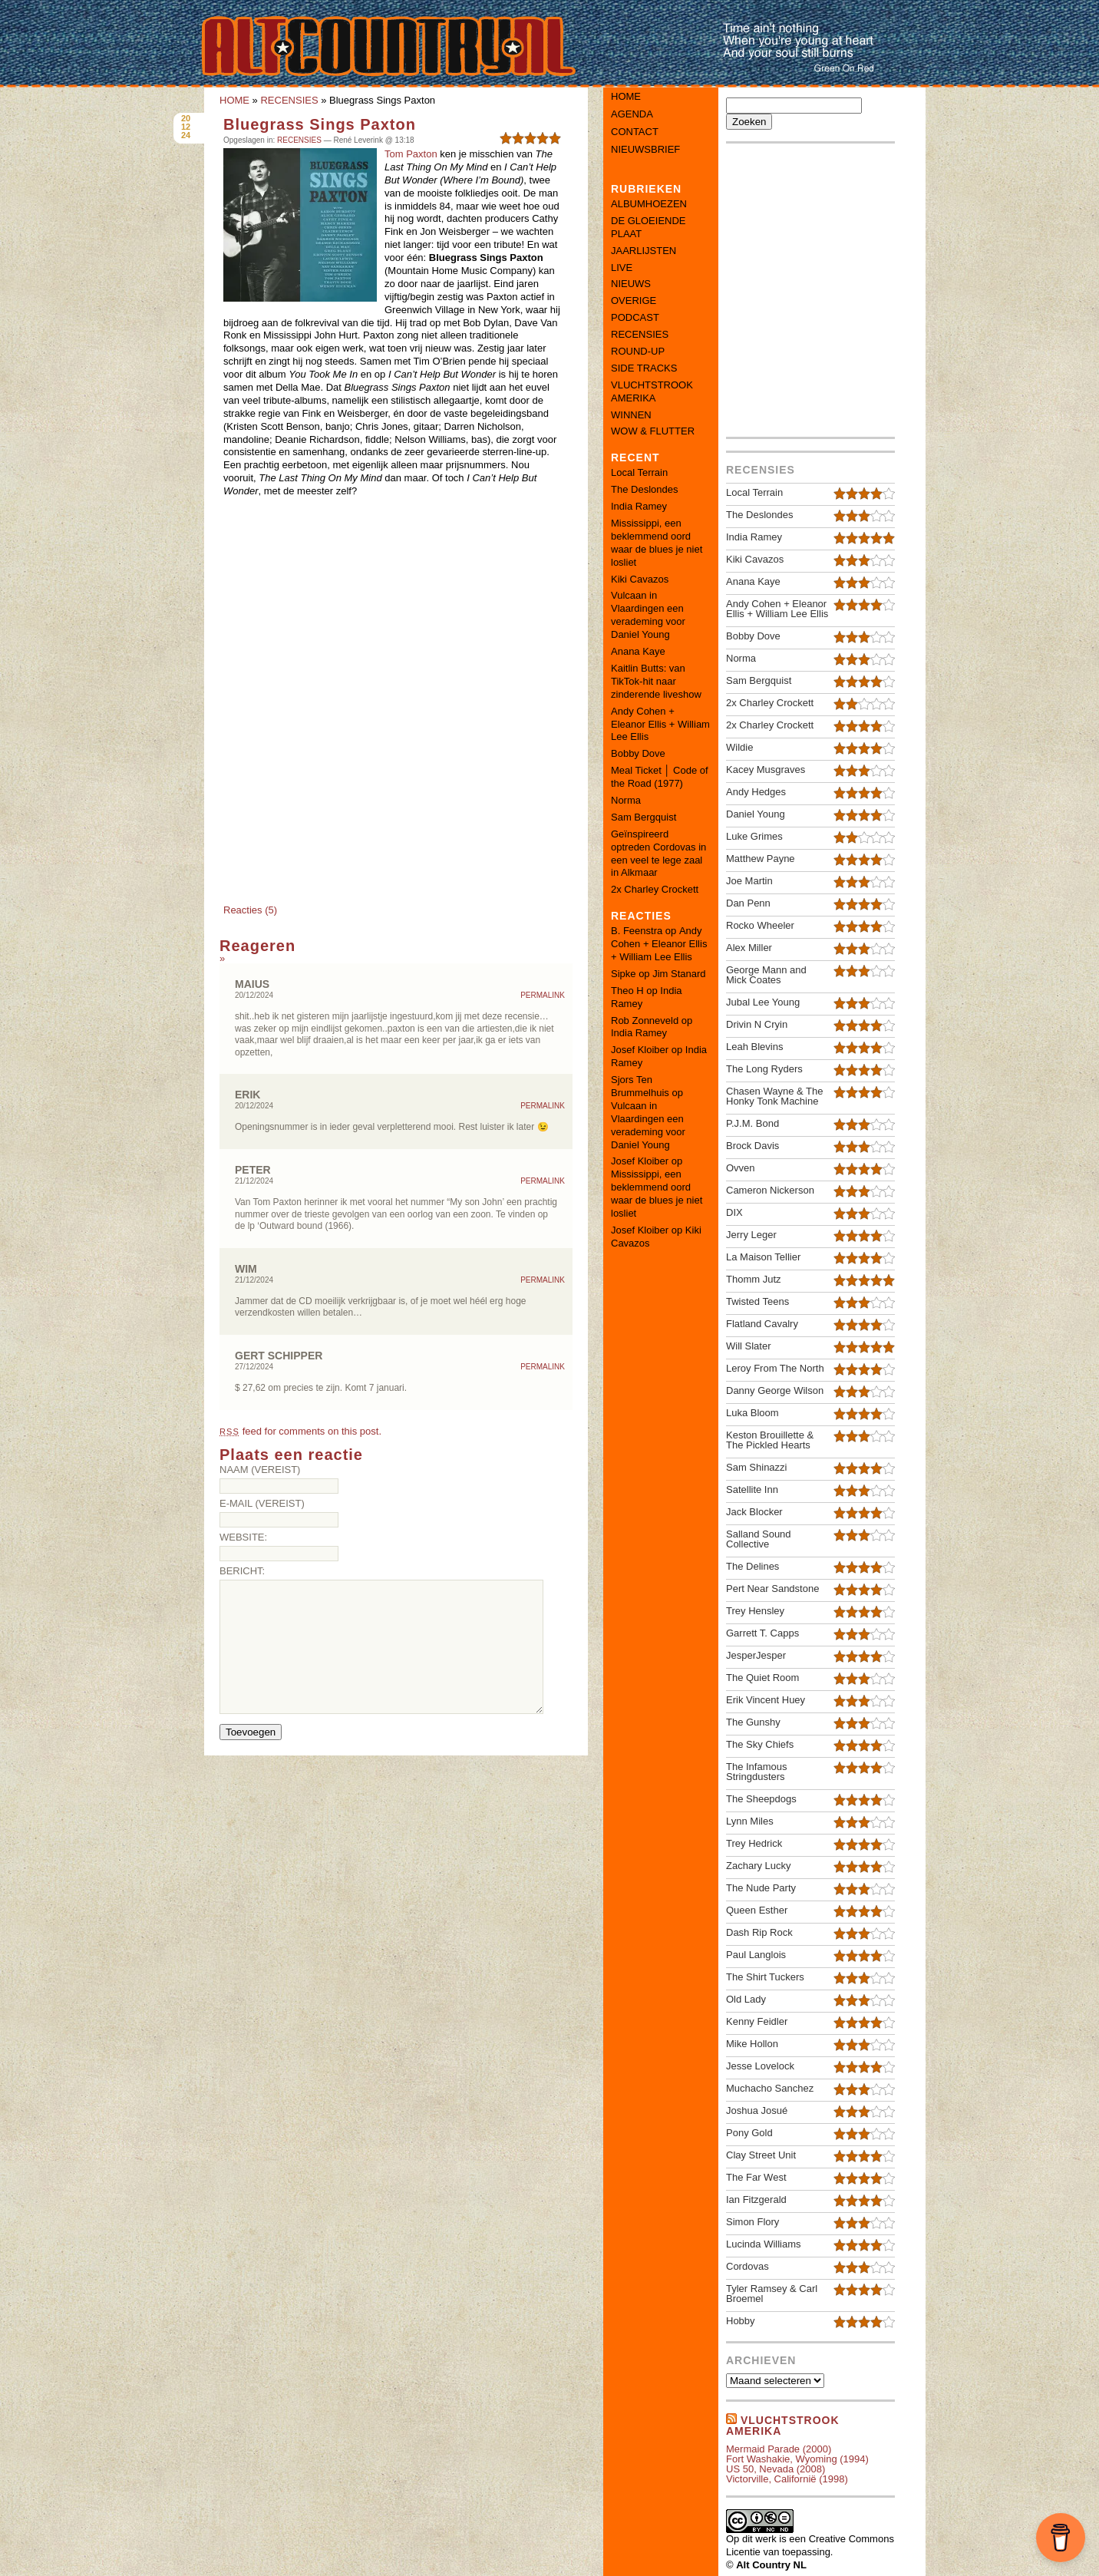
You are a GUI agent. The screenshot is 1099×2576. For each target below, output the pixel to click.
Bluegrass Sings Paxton (319, 124)
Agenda (632, 114)
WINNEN (631, 415)
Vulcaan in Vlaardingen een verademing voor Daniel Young (648, 615)
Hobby (740, 2321)
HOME (234, 100)
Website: (243, 1537)
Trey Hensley (755, 1611)
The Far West (756, 2177)
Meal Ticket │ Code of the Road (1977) (659, 777)
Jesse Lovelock (760, 2066)
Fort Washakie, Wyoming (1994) (797, 2459)
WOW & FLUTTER (653, 431)
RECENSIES (289, 100)
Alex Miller (749, 947)
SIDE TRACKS (644, 368)
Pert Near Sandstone (772, 1588)
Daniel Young (755, 814)
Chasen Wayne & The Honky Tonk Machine (774, 1096)
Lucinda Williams (763, 2244)
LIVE (621, 267)
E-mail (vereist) (262, 1503)
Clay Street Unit (761, 2155)
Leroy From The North (775, 1368)
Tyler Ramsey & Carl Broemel (771, 2293)
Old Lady (746, 1999)
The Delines (752, 1566)
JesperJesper (756, 1655)
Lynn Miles (750, 1821)
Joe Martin (749, 881)
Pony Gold (749, 2132)
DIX (734, 1212)
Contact (634, 131)
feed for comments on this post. (300, 1431)
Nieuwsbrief (645, 149)
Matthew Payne (760, 858)
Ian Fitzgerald (756, 2199)
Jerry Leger (751, 1234)
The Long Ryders (764, 1069)
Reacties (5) (250, 910)
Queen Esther (756, 1910)
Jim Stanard (678, 973)
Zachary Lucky (758, 1865)
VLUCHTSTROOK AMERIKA (652, 391)
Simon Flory (752, 2222)
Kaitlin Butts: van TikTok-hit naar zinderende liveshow (656, 681)
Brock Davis (752, 1145)
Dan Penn (748, 903)
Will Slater (748, 1346)
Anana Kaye (638, 651)
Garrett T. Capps (762, 1633)
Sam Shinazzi (756, 1467)
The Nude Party (761, 1888)
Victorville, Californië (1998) (787, 2479)
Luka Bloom (752, 1412)
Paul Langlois (756, 1954)
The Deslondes (644, 489)
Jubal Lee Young (763, 1002)
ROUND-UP (638, 351)
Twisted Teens (757, 1301)
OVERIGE (633, 300)
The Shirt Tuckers (765, 1977)
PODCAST (635, 317)
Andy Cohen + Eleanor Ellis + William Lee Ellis (660, 724)
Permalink (542, 995)
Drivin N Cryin (756, 1024)
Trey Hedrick (754, 1843)
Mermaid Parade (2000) (778, 2449)
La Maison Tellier (763, 1257)
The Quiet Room (762, 1677)
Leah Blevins (754, 1046)
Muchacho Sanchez (770, 2088)
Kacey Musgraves (765, 769)
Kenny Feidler (756, 2021)
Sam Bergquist (643, 817)
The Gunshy (753, 1722)
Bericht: (242, 1571)
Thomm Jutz (753, 1279)
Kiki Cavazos (639, 579)
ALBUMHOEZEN (649, 204)
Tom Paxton (410, 154)
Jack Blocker (754, 1512)
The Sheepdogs (761, 1799)
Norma (626, 800)
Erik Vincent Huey (765, 1700)
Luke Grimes (754, 836)
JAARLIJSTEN (643, 250)
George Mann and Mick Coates (766, 975)
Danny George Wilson (774, 1390)
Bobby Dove (638, 753)
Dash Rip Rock (759, 1932)
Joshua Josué (756, 2110)
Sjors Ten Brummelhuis (640, 1086)
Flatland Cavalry (762, 1323)
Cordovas (747, 2266)
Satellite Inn (752, 1489)
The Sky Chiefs (760, 1744)
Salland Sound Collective (758, 1539)
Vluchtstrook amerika (783, 2425)
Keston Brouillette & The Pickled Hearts (770, 1440)
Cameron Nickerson (770, 1190)
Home (626, 96)
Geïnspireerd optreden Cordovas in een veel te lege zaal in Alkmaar (658, 853)
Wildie (739, 747)
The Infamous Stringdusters (756, 1771)
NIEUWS (631, 283)
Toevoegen (251, 1732)
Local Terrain (639, 472)
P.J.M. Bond (752, 1123)
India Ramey (639, 506)
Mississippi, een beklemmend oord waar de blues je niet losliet (656, 542)
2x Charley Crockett (654, 889)
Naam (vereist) (259, 1469)
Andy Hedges (756, 792)
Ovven (740, 1168)
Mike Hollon (752, 2043)
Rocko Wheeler (760, 925)
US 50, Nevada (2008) (775, 2469)
